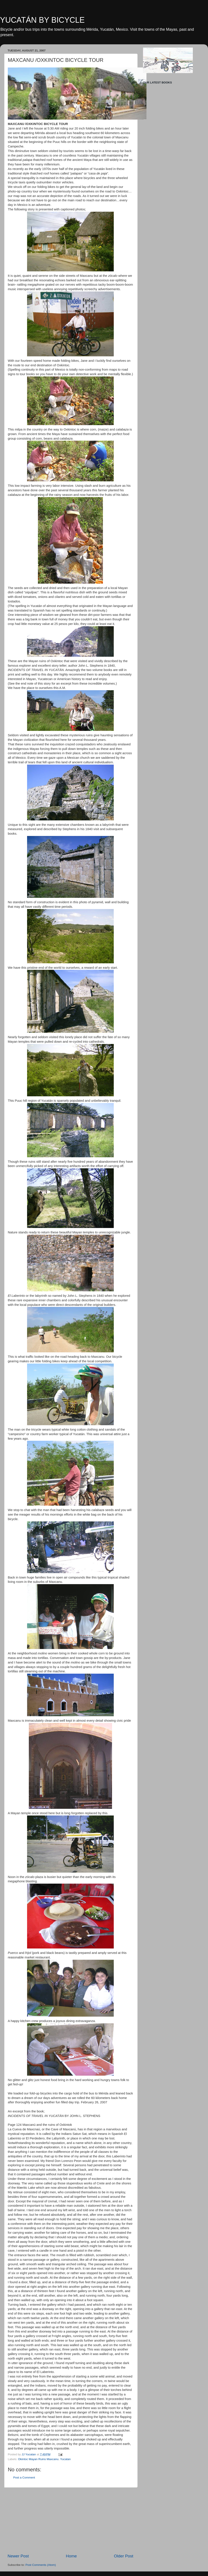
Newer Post (18, 2556)
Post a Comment (24, 2477)
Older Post (123, 2556)
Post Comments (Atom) (41, 2564)
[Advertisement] (70, 2520)
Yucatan (65, 2459)
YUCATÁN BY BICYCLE (42, 20)
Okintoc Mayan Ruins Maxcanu (38, 2459)
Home (71, 2556)
